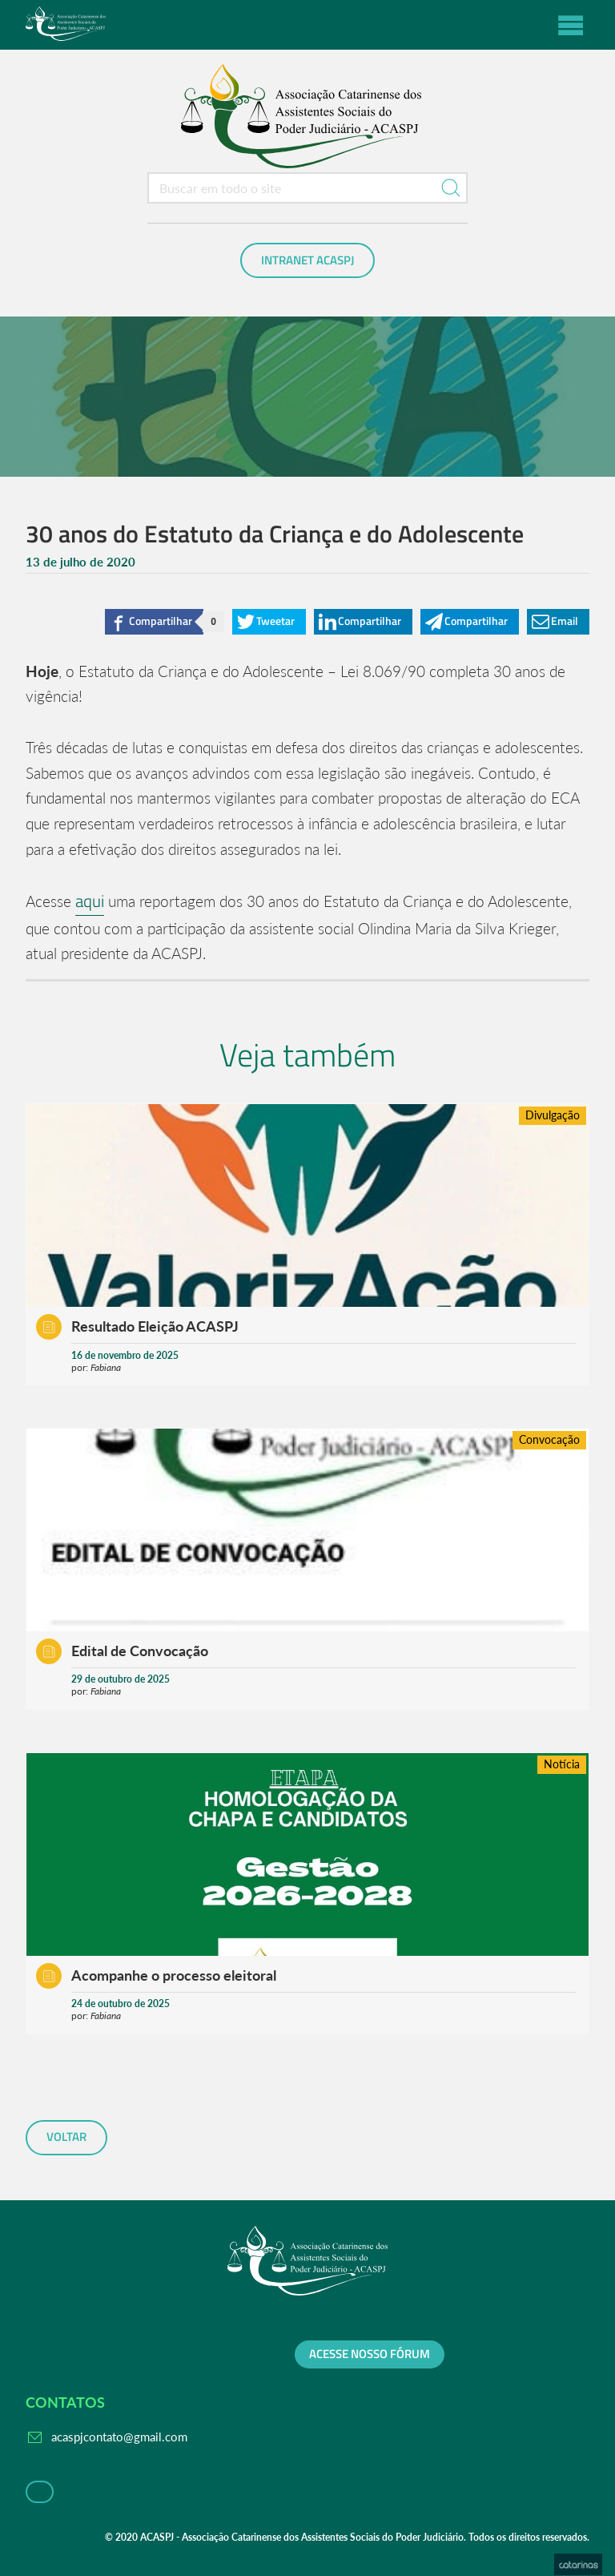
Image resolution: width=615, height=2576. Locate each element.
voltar (66, 2137)
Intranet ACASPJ (307, 260)
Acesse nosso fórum (369, 2354)
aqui (89, 900)
